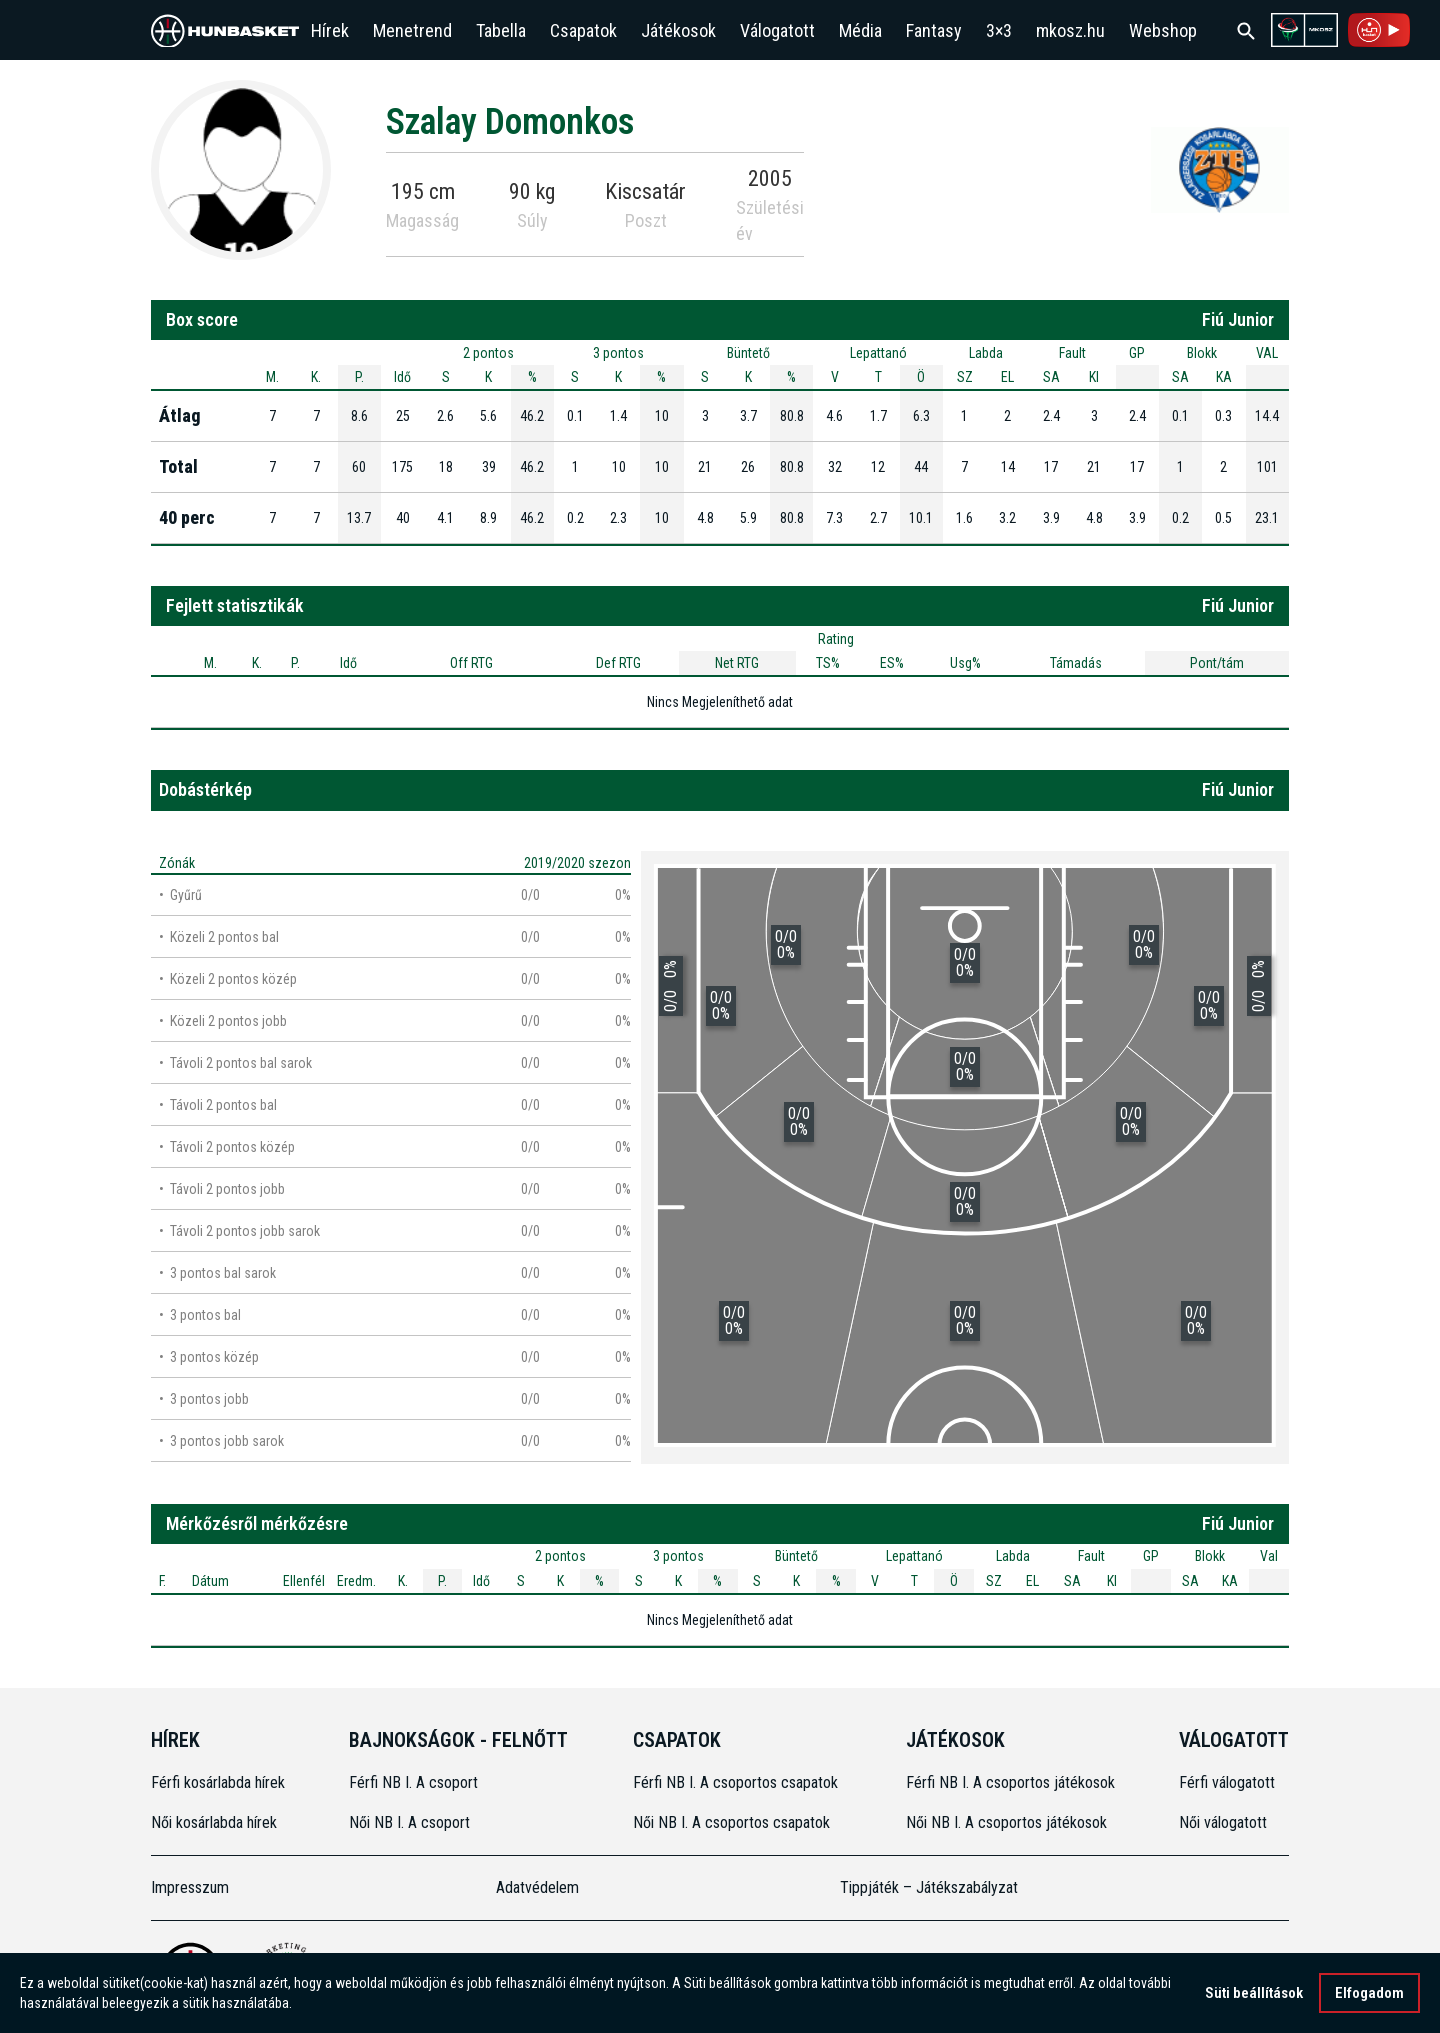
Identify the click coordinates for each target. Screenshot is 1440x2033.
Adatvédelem (537, 1887)
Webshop (1163, 30)
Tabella (501, 30)
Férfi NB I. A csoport (413, 1782)
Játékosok (678, 30)
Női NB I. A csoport (409, 1822)
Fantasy (934, 30)
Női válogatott (1223, 1822)
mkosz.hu (1070, 30)
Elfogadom (1369, 1993)
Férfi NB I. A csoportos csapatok (737, 1782)
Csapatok (583, 30)
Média (860, 30)
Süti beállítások (1254, 1993)
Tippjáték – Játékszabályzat (929, 1887)
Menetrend (412, 30)
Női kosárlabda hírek (214, 1822)
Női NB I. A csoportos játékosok (1006, 1822)
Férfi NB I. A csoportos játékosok (1010, 1782)
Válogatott (777, 30)
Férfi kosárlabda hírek (218, 1782)
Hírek (330, 30)
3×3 (999, 30)
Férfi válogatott (1227, 1782)
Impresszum (190, 1887)
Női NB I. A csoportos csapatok (733, 1822)
